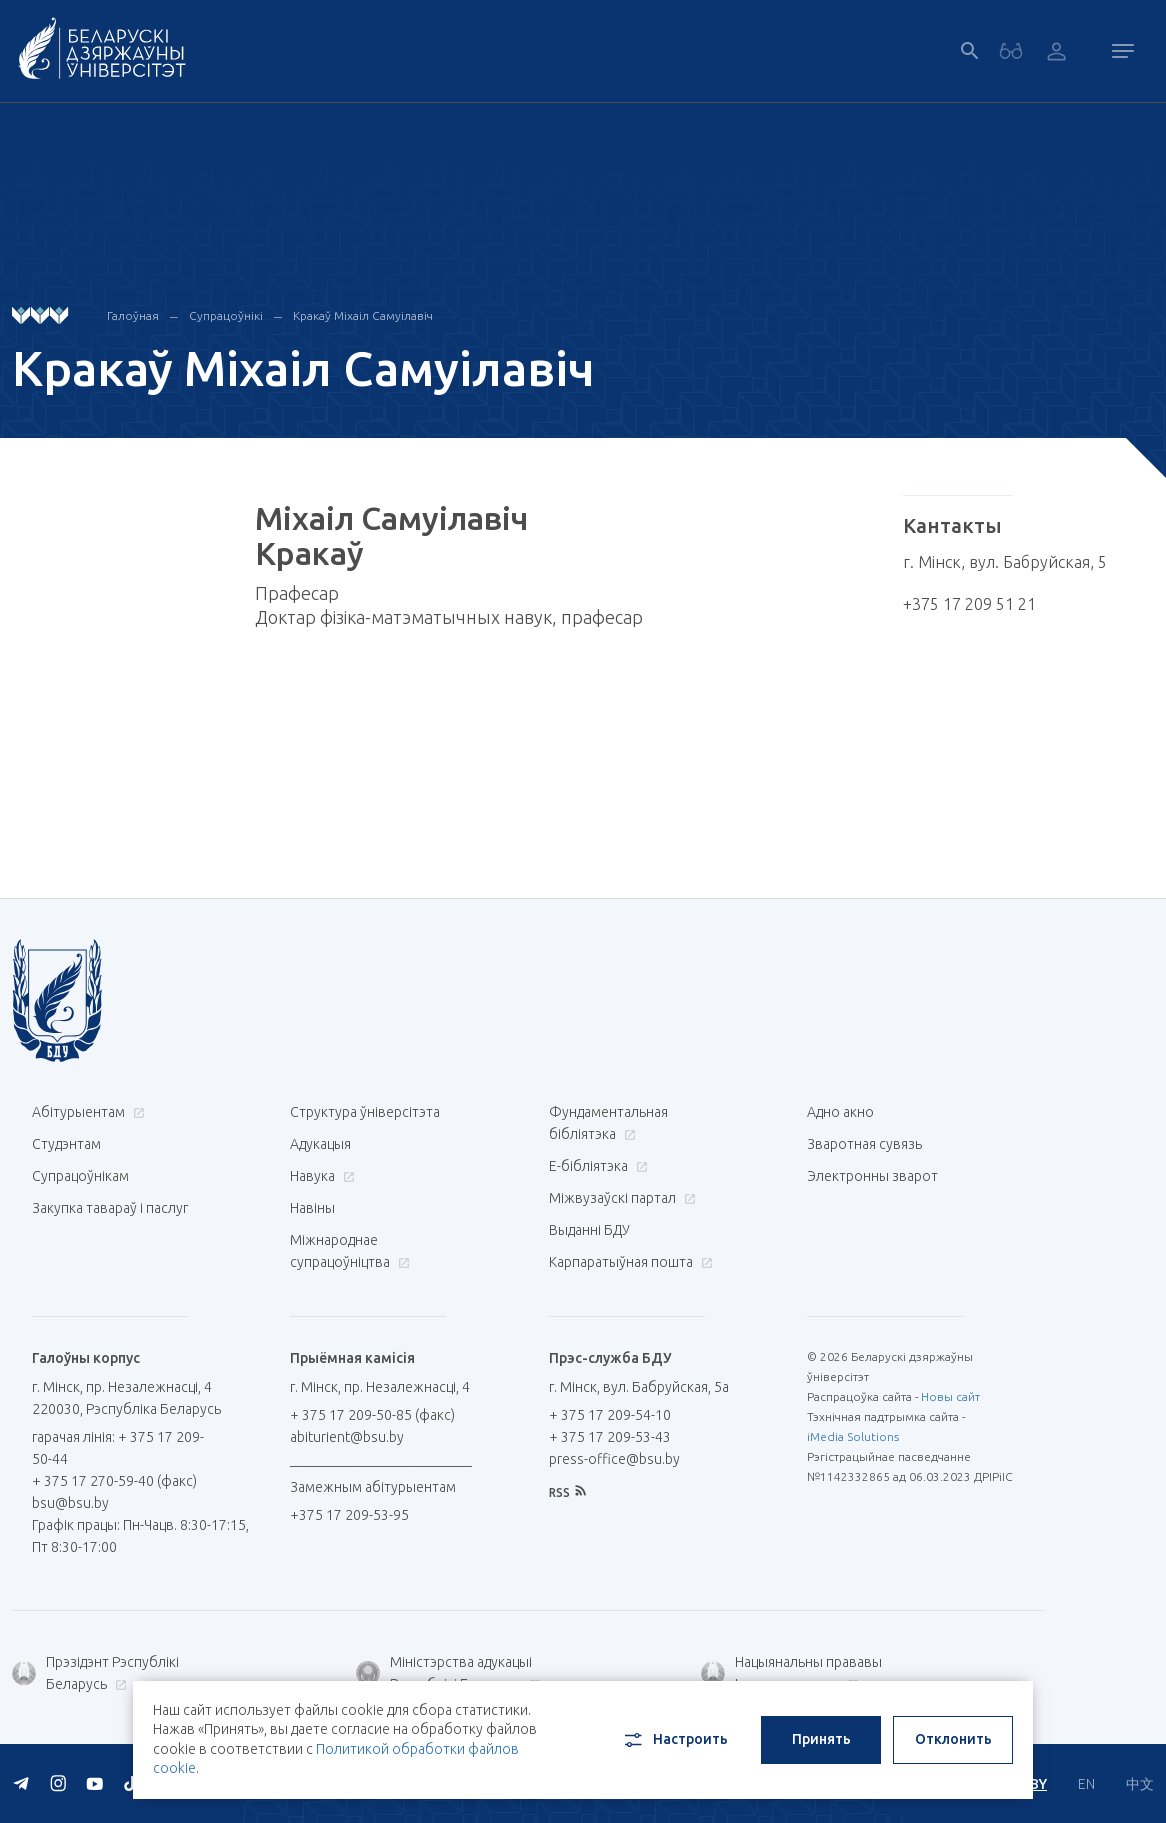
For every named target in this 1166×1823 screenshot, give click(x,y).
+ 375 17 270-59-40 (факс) (114, 1481)
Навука (320, 1176)
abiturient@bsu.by (347, 1437)
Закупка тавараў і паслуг (110, 1208)
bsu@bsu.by (70, 1503)
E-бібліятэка (596, 1166)
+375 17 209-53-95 (349, 1515)
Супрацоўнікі (226, 315)
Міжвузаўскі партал (620, 1198)
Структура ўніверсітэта (365, 1112)
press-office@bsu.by (614, 1459)
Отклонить (953, 1739)
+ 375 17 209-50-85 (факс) (372, 1415)
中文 (1140, 1784)
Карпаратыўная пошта (628, 1262)
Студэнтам (66, 1144)
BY (1038, 1784)
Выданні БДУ (589, 1230)
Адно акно (840, 1112)
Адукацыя (320, 1144)
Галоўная (133, 315)
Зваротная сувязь (864, 1144)
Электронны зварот (872, 1176)
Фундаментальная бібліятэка (608, 1123)
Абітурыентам (86, 1112)
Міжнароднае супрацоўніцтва (350, 1251)
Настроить (674, 1740)
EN (1086, 1784)
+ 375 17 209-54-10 (610, 1415)
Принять (821, 1739)
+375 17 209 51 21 (969, 604)
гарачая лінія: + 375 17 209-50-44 (118, 1448)
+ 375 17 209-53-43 (610, 1437)
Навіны (312, 1208)
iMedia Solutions (853, 1436)
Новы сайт (950, 1396)
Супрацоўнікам (80, 1176)
